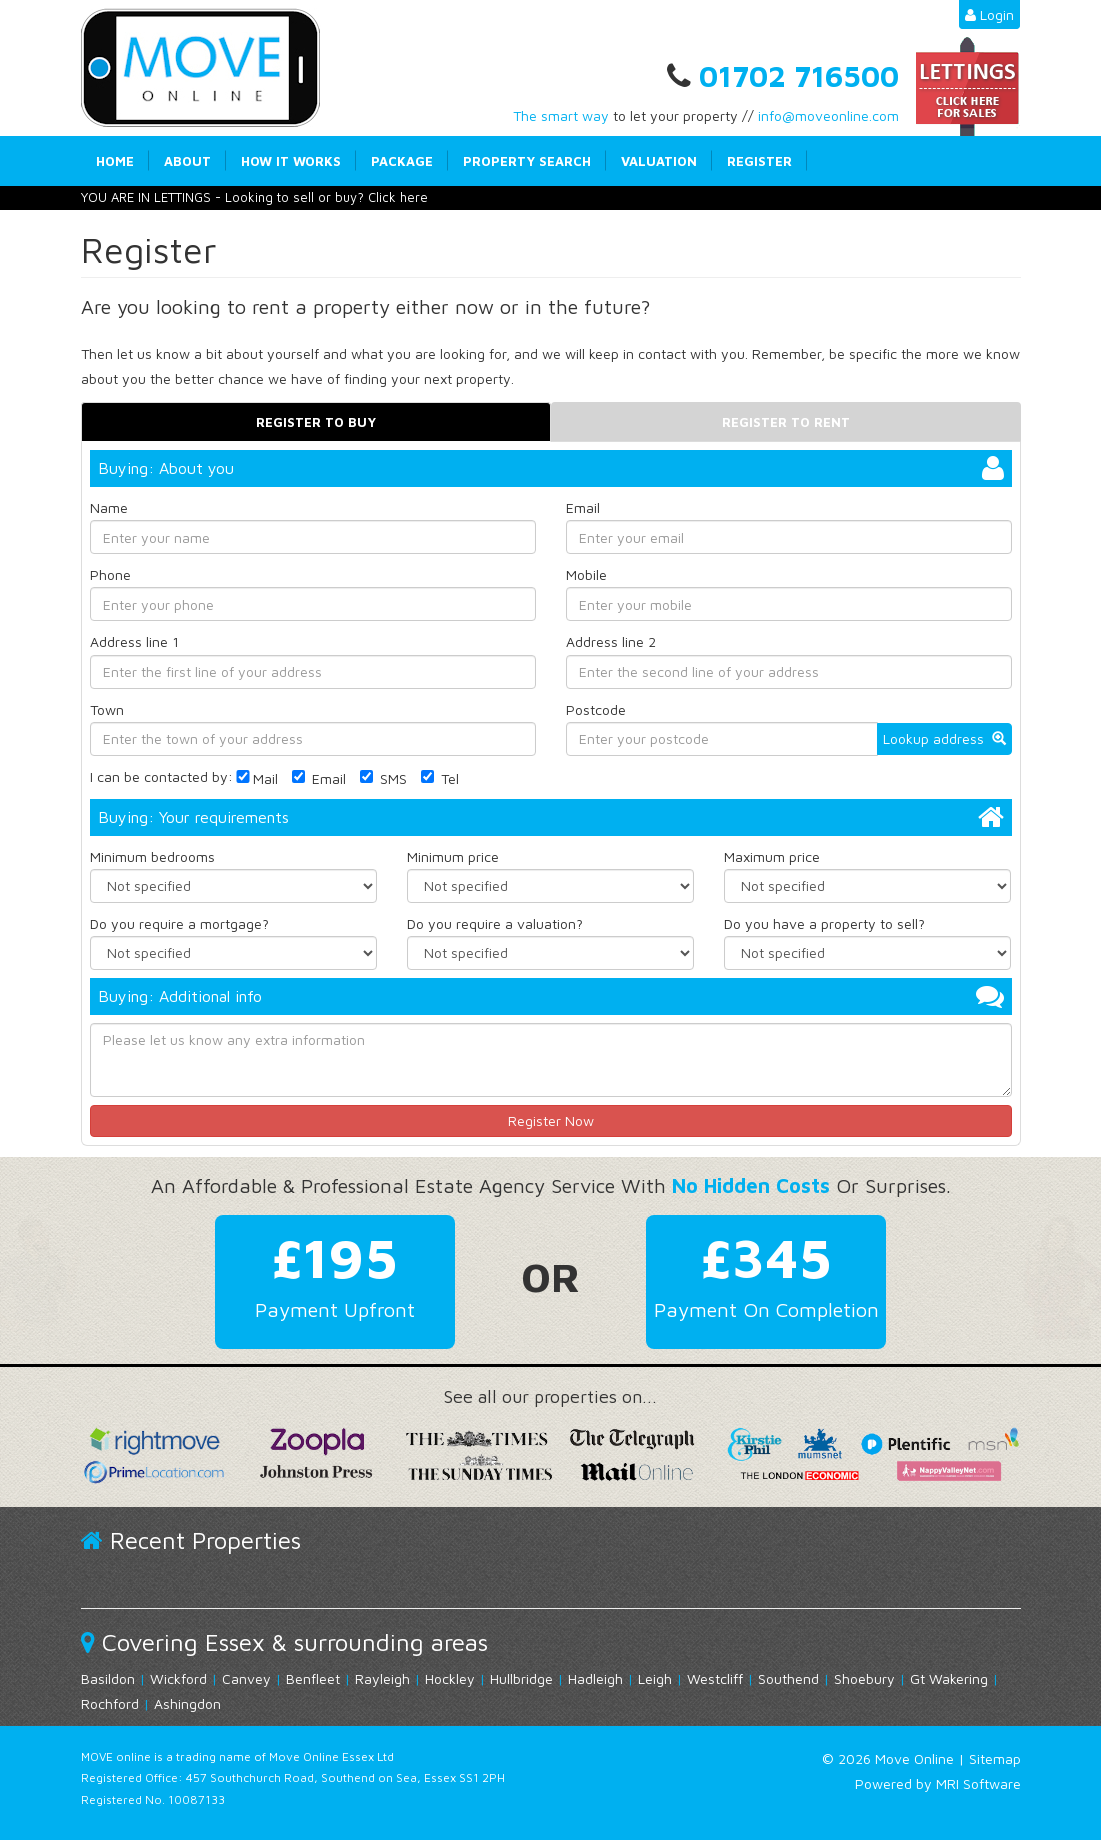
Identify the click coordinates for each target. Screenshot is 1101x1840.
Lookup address (944, 738)
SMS (383, 778)
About (187, 161)
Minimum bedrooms (152, 856)
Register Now (551, 1120)
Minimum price (453, 856)
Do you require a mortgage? (179, 923)
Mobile (586, 574)
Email (583, 507)
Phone (110, 574)
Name (109, 507)
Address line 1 (134, 641)
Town (107, 708)
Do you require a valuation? (495, 923)
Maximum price (772, 856)
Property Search (527, 161)
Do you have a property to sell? (824, 923)
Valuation (659, 161)
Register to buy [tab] (316, 422)
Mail (255, 778)
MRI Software (978, 1783)
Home (115, 161)
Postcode (596, 708)
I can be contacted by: (161, 776)
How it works (291, 161)
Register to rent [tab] (786, 422)
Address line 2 (611, 641)
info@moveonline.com (828, 115)
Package (402, 161)
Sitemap (995, 1758)
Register (759, 161)
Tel (440, 778)
